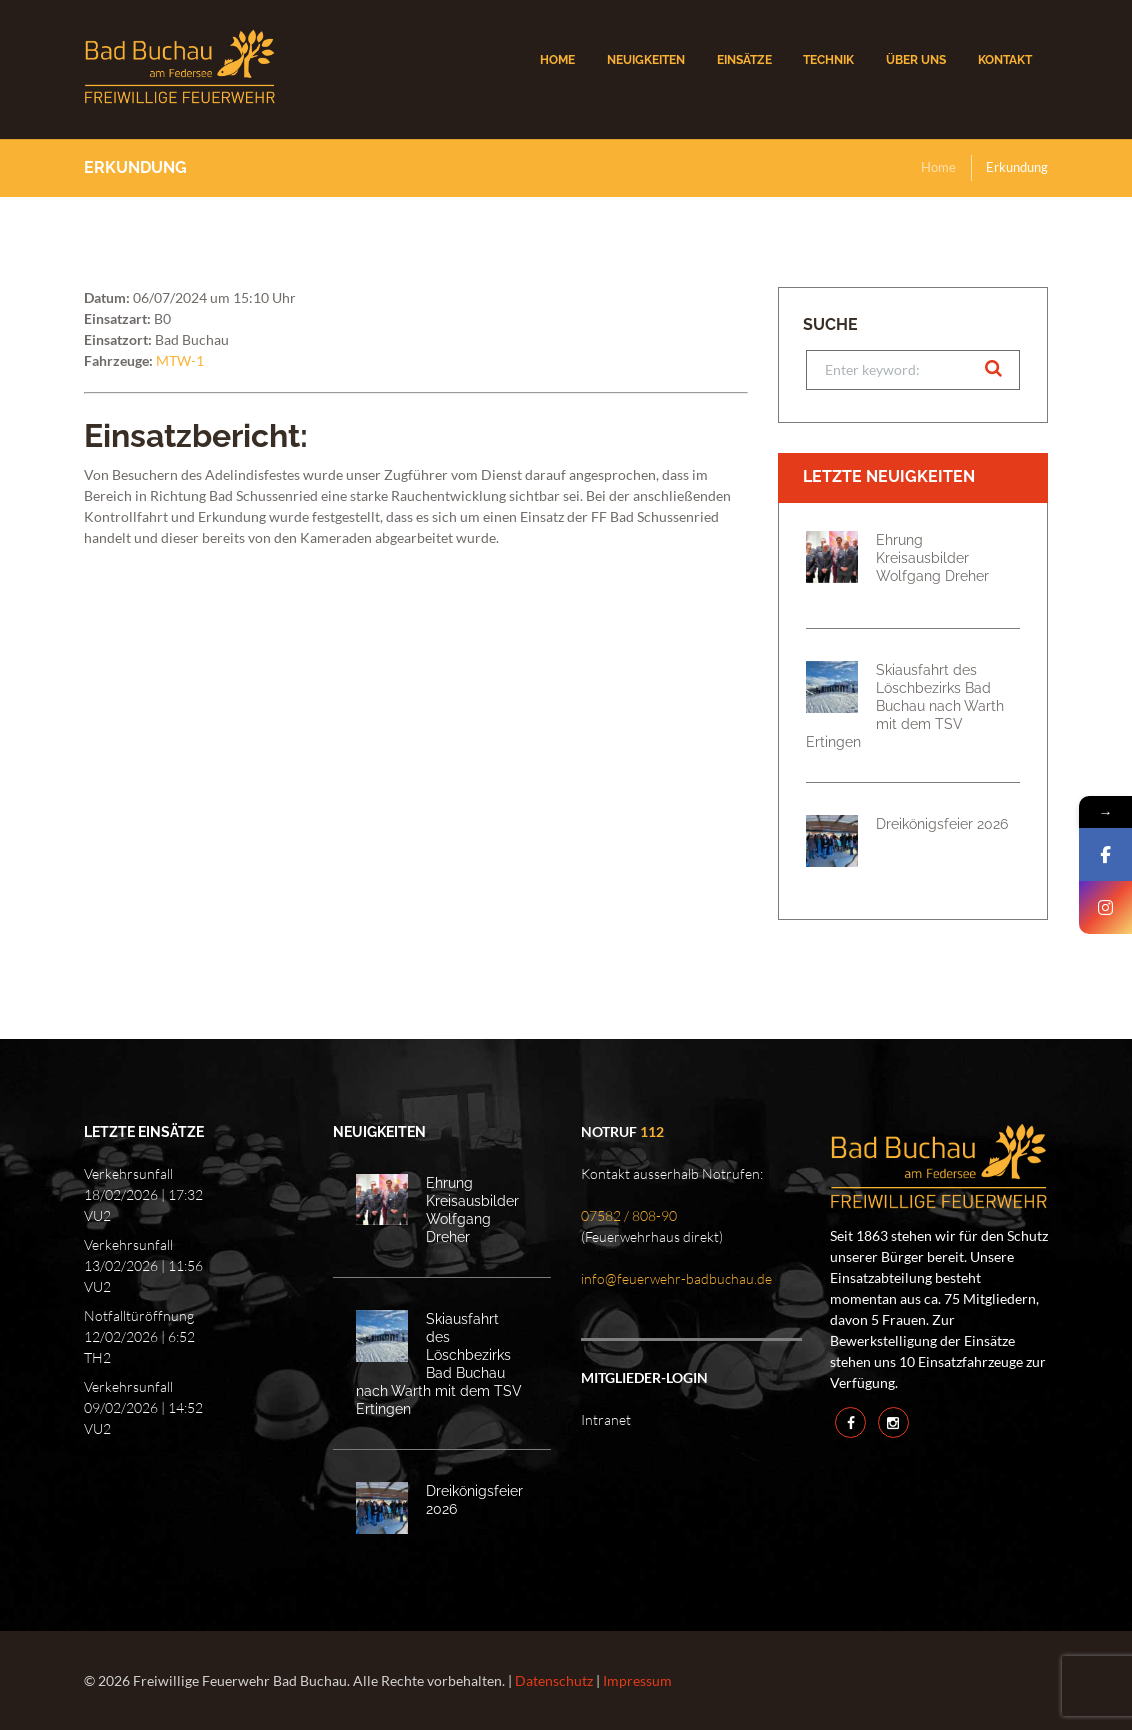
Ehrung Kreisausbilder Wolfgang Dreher (932, 557)
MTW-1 (180, 360)
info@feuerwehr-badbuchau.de (676, 1278)
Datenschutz (554, 1680)
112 (652, 1131)
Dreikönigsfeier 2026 (942, 823)
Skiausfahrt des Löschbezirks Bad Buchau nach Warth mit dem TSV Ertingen (905, 705)
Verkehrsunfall (128, 1173)
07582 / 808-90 (629, 1215)
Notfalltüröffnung (139, 1315)
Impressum (637, 1680)
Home (938, 167)
